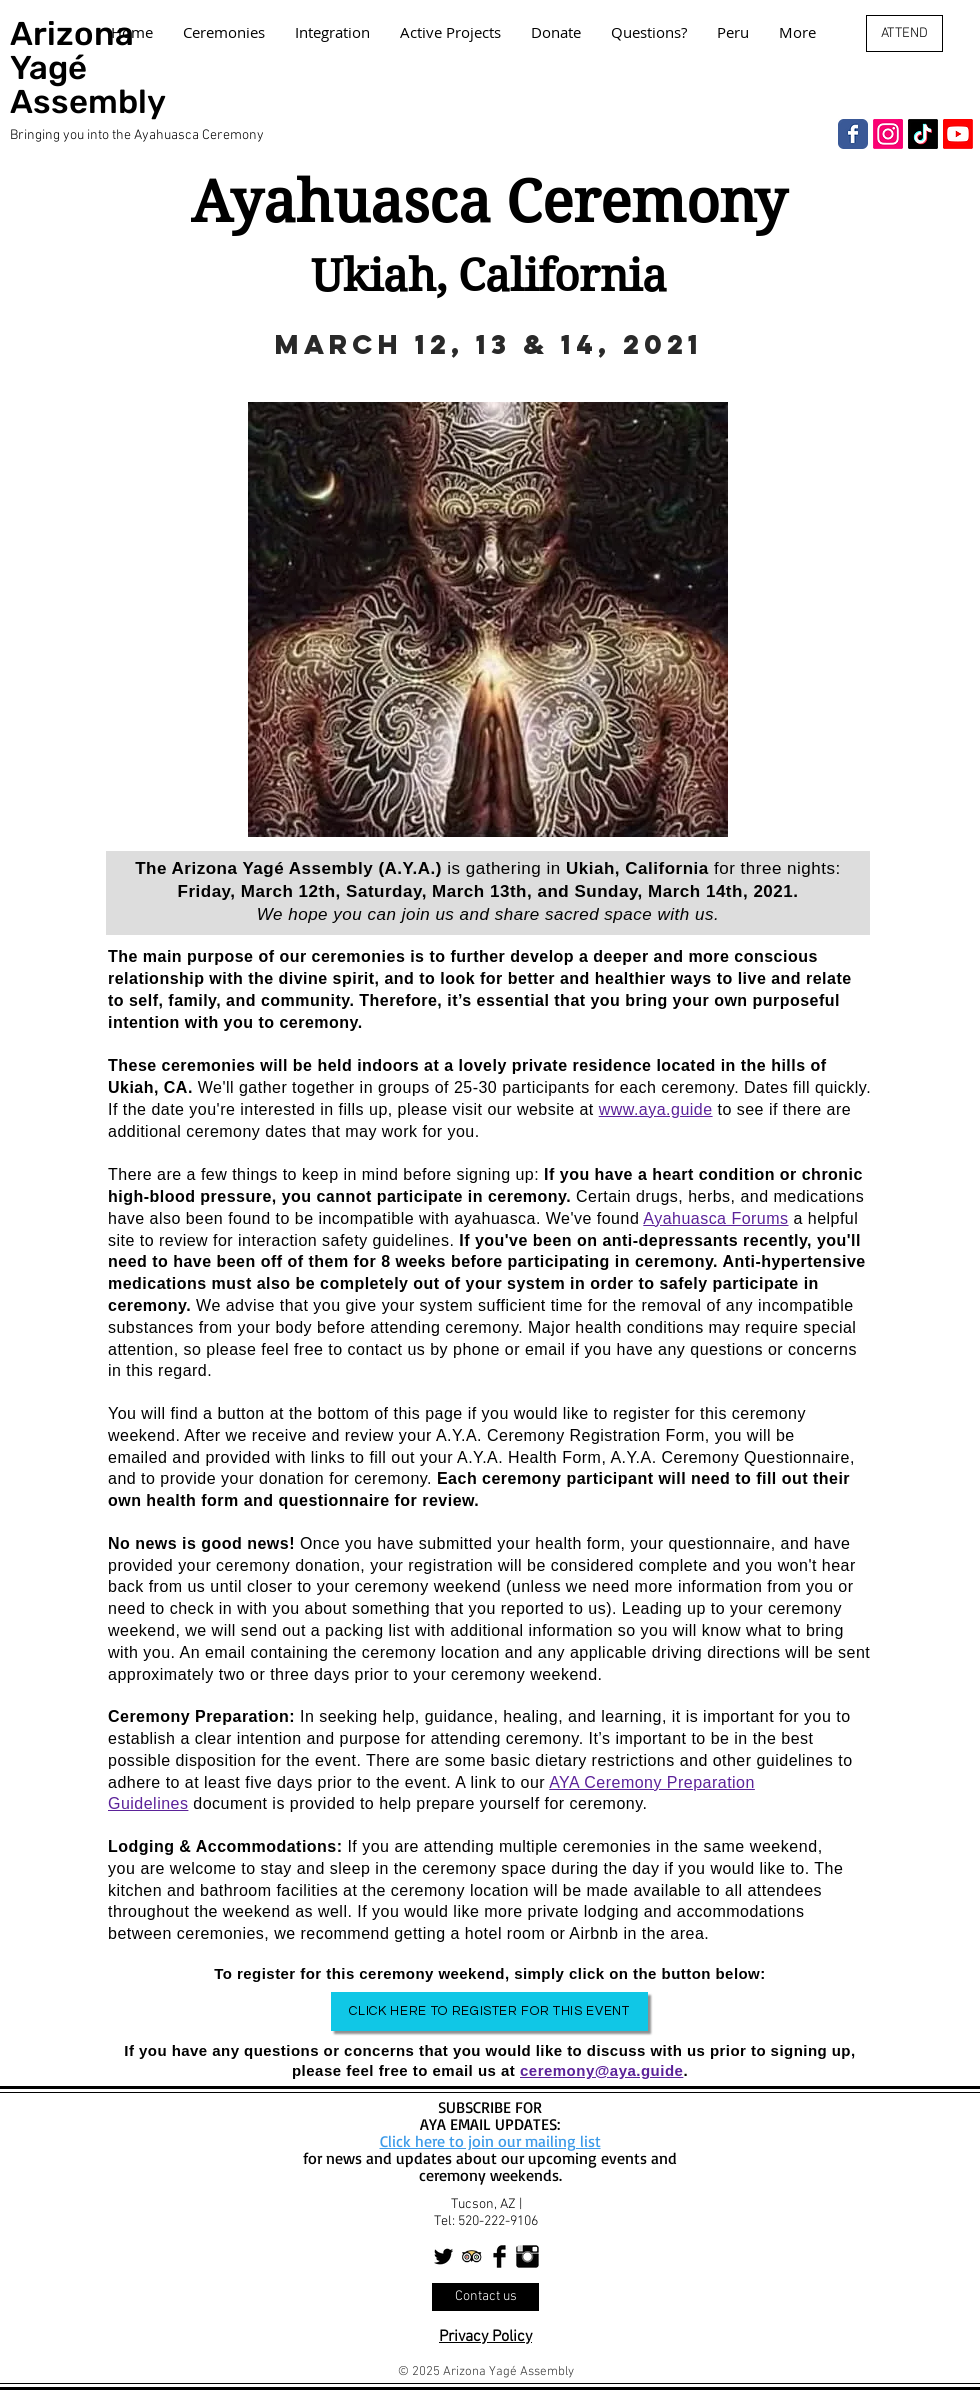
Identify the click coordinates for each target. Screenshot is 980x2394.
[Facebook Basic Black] (499, 2256)
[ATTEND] (904, 33)
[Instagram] (888, 134)
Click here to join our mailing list (490, 2141)
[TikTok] (923, 134)
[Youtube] (958, 134)
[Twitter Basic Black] (443, 2256)
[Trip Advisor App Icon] (471, 2256)
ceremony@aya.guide (601, 2070)
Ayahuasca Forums (715, 1218)
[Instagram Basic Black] (527, 2256)
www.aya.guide (656, 1109)
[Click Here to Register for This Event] (489, 2011)
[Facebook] (853, 134)
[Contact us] (485, 2297)
